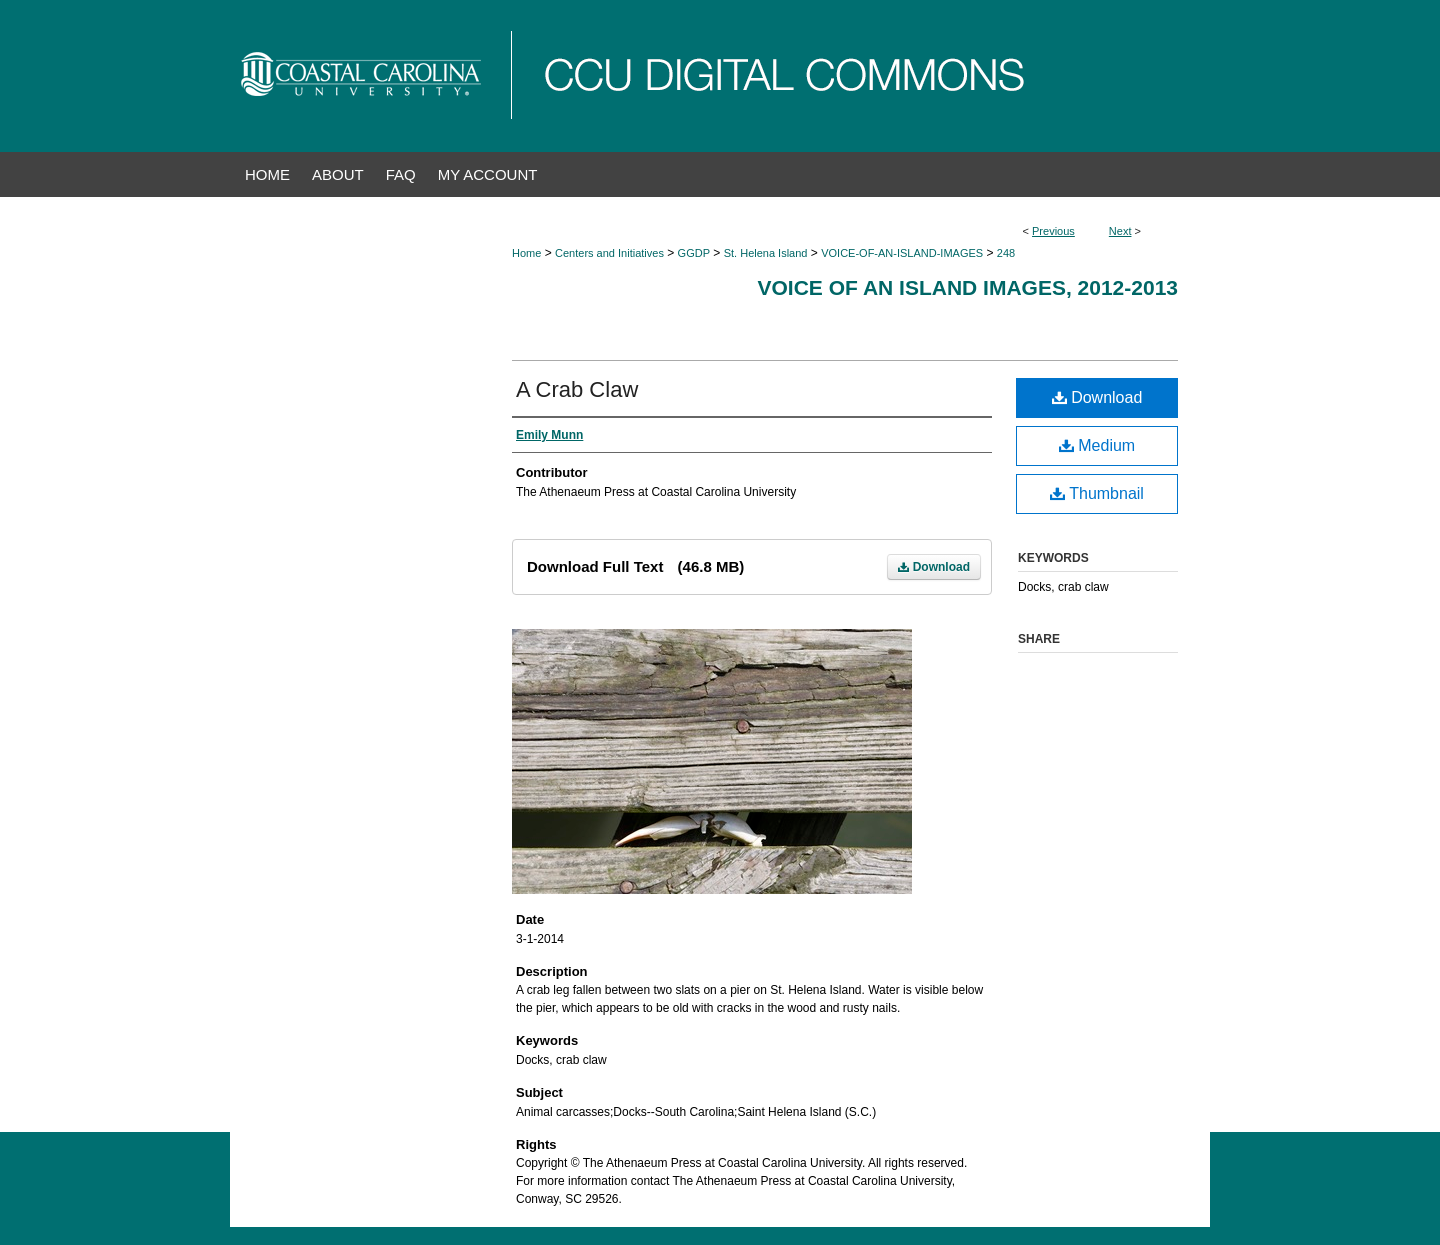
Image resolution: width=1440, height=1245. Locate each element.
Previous (1053, 231)
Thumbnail (1097, 493)
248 (1006, 253)
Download (934, 567)
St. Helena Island (766, 253)
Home (526, 253)
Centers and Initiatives (609, 253)
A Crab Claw (577, 389)
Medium (1097, 445)
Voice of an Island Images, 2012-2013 (967, 287)
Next (1120, 231)
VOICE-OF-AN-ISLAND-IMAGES (902, 253)
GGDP (694, 253)
